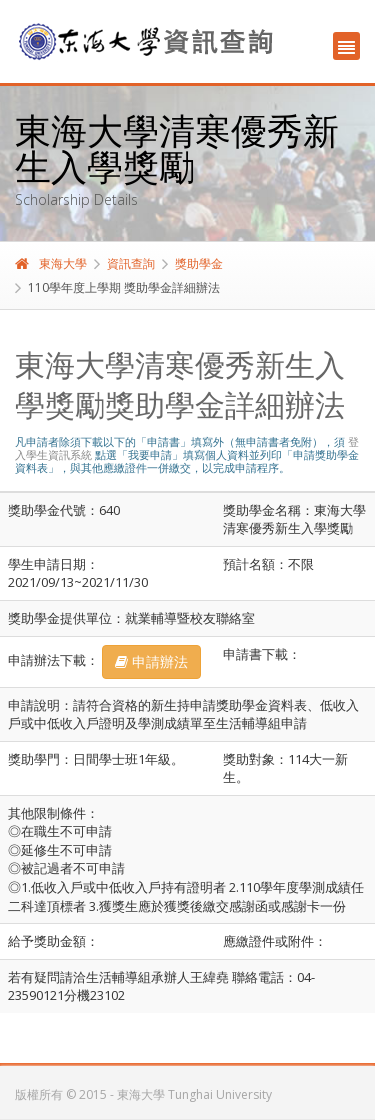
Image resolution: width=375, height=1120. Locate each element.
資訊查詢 (131, 263)
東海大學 (51, 263)
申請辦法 (151, 661)
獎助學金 (199, 263)
